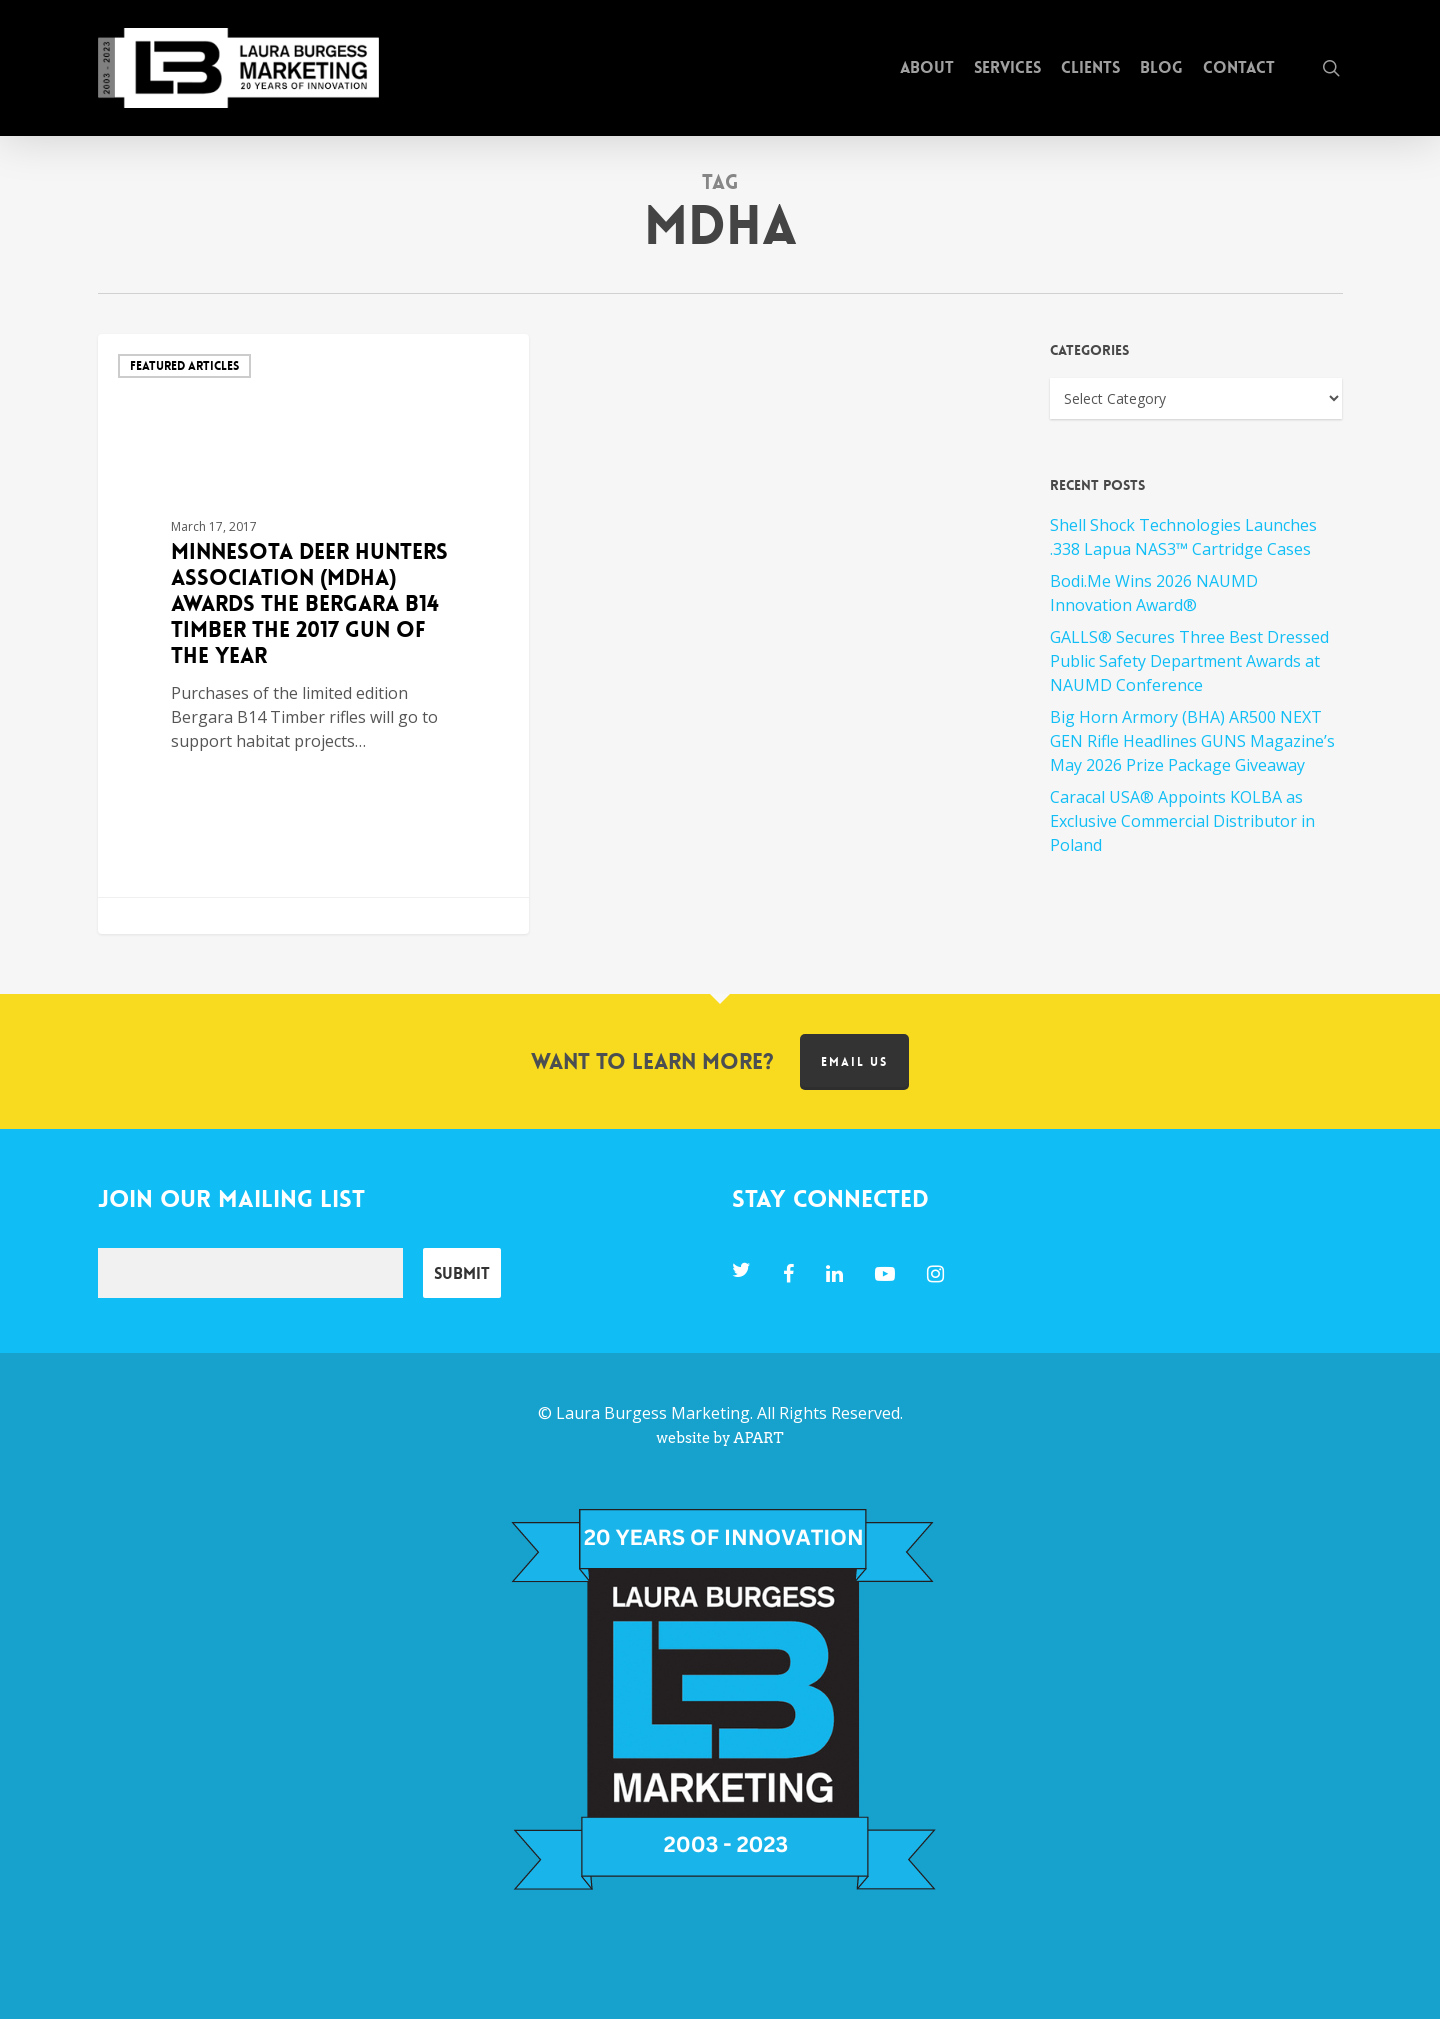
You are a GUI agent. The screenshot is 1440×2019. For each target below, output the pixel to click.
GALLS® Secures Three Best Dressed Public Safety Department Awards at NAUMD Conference (1189, 661)
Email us (854, 1062)
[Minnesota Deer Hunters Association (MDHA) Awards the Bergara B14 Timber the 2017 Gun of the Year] (314, 634)
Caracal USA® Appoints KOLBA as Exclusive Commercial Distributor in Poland (1182, 821)
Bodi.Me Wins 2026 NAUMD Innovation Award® (1154, 593)
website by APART (719, 1438)
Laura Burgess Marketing (653, 1413)
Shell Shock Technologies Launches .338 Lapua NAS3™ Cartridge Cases (1183, 537)
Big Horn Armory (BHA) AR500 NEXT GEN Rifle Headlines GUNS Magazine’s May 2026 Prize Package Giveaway (1192, 741)
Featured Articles (184, 366)
